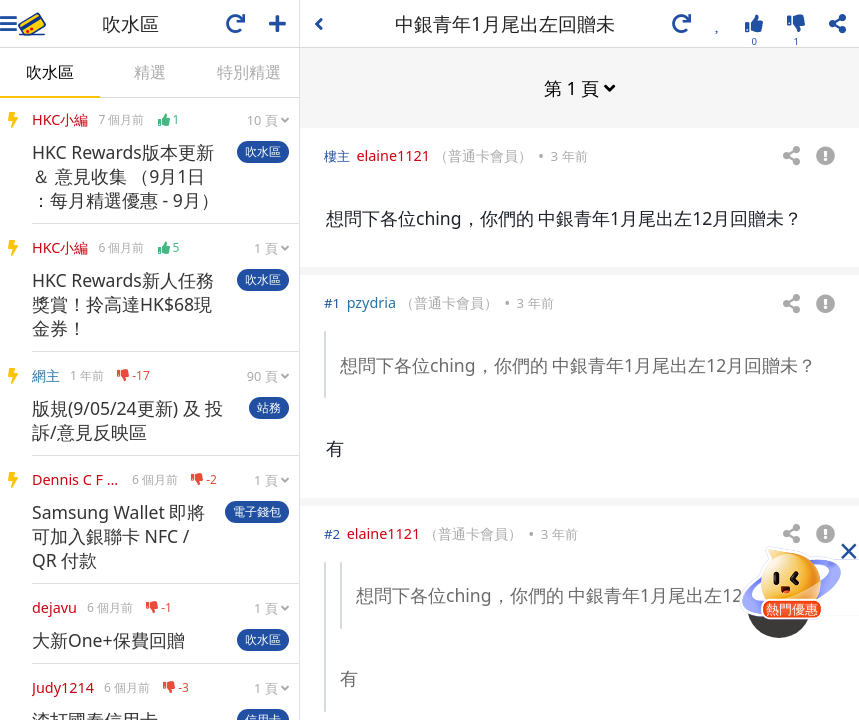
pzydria (371, 301)
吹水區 (50, 72)
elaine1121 (393, 154)
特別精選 (249, 72)
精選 (150, 72)
